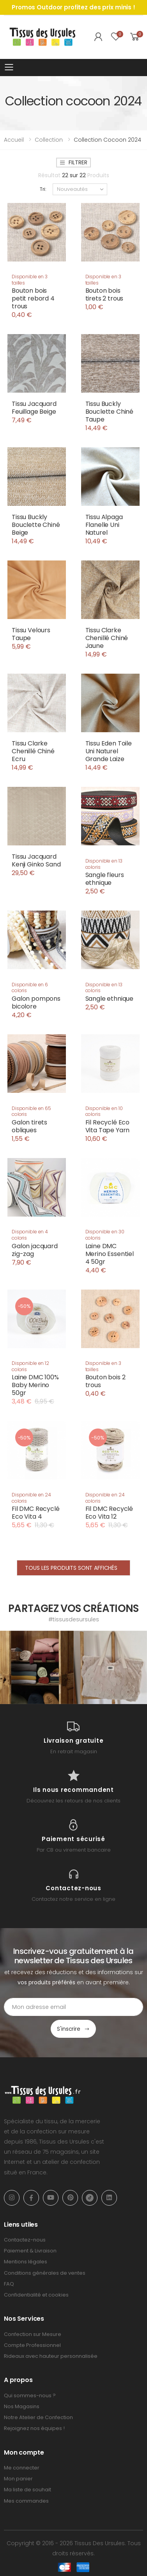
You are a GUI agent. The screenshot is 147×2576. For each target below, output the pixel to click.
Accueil (14, 140)
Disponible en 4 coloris (30, 1234)
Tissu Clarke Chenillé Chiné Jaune (106, 638)
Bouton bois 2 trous (105, 1381)
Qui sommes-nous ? (30, 2395)
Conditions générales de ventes (44, 2273)
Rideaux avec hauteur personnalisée (50, 2356)
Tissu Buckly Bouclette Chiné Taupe (109, 411)
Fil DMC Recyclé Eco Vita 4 (36, 1512)
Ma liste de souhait (27, 2489)
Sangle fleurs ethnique (104, 878)
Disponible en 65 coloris (31, 1111)
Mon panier (18, 2478)
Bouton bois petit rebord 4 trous (33, 298)
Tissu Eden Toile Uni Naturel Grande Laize (108, 751)
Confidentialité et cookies (36, 2294)
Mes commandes (26, 2501)
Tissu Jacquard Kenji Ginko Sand (36, 860)
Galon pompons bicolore (36, 1002)
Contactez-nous (25, 2239)
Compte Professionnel (32, 2345)
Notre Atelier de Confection (38, 2417)
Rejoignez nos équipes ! (34, 2428)
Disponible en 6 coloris (30, 987)
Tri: (43, 189)
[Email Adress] (73, 2007)
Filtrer (73, 162)
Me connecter (21, 2467)
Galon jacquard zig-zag (35, 1250)
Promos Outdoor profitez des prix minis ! (73, 7)
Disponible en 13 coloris (103, 863)
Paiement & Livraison (30, 2250)
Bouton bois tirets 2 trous (104, 294)
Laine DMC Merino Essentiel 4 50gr (109, 1254)
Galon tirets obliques (29, 1126)
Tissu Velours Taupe (31, 634)
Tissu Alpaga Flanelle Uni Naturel (104, 524)
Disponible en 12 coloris (30, 1366)
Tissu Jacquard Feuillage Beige (34, 407)
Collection (49, 140)
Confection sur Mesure (32, 2334)
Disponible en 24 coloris (31, 1497)
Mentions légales (25, 2261)
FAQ (9, 2284)
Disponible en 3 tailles (30, 279)
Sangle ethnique (109, 998)
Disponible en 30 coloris (104, 1234)
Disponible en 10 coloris (104, 1111)
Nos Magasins (21, 2406)
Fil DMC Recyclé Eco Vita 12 (109, 1512)
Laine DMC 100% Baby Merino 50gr (35, 1385)
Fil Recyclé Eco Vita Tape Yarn (107, 1126)
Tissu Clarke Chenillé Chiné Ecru (33, 751)
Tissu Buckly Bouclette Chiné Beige (36, 524)
